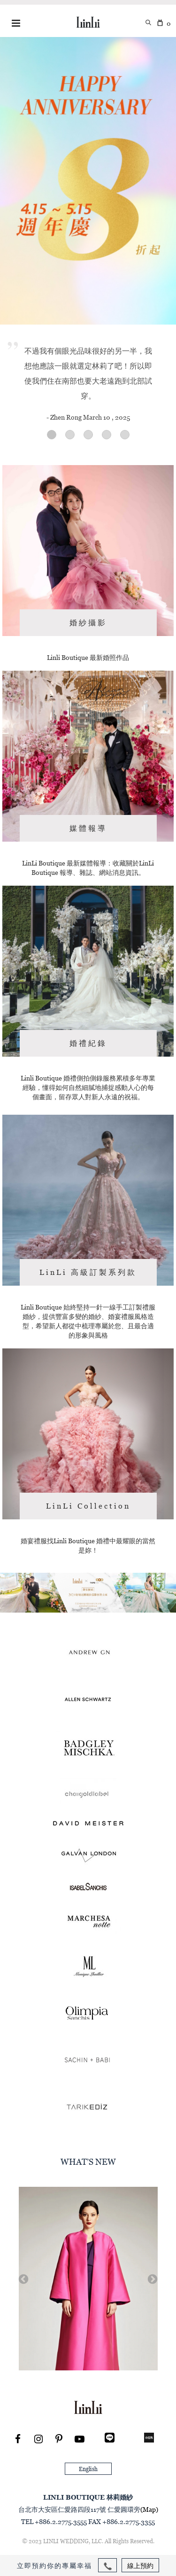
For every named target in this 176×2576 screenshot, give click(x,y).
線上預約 (140, 2565)
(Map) (149, 2509)
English (88, 2468)
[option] (88, 2278)
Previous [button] (22, 2278)
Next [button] (151, 2278)
